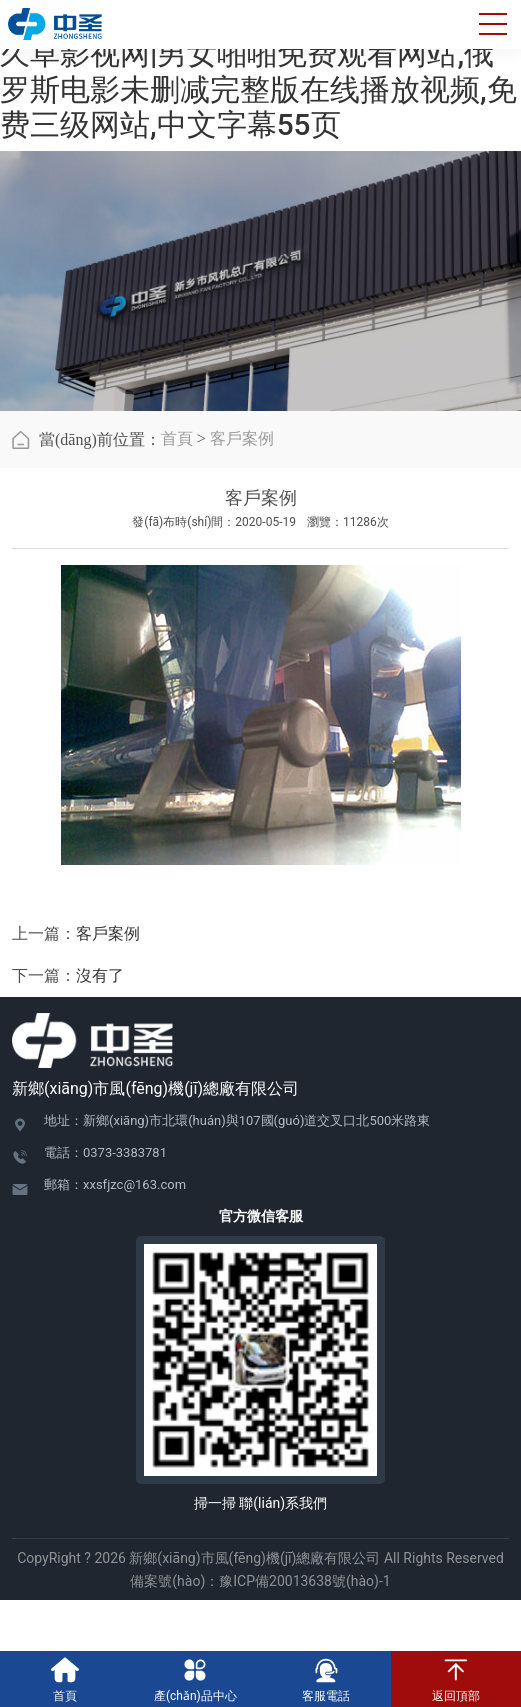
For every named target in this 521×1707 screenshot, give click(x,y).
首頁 (177, 438)
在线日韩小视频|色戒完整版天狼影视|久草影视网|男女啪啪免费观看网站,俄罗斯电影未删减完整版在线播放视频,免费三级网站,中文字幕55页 (258, 71)
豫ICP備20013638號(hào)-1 (304, 1581)
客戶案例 (242, 438)
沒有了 (100, 975)
